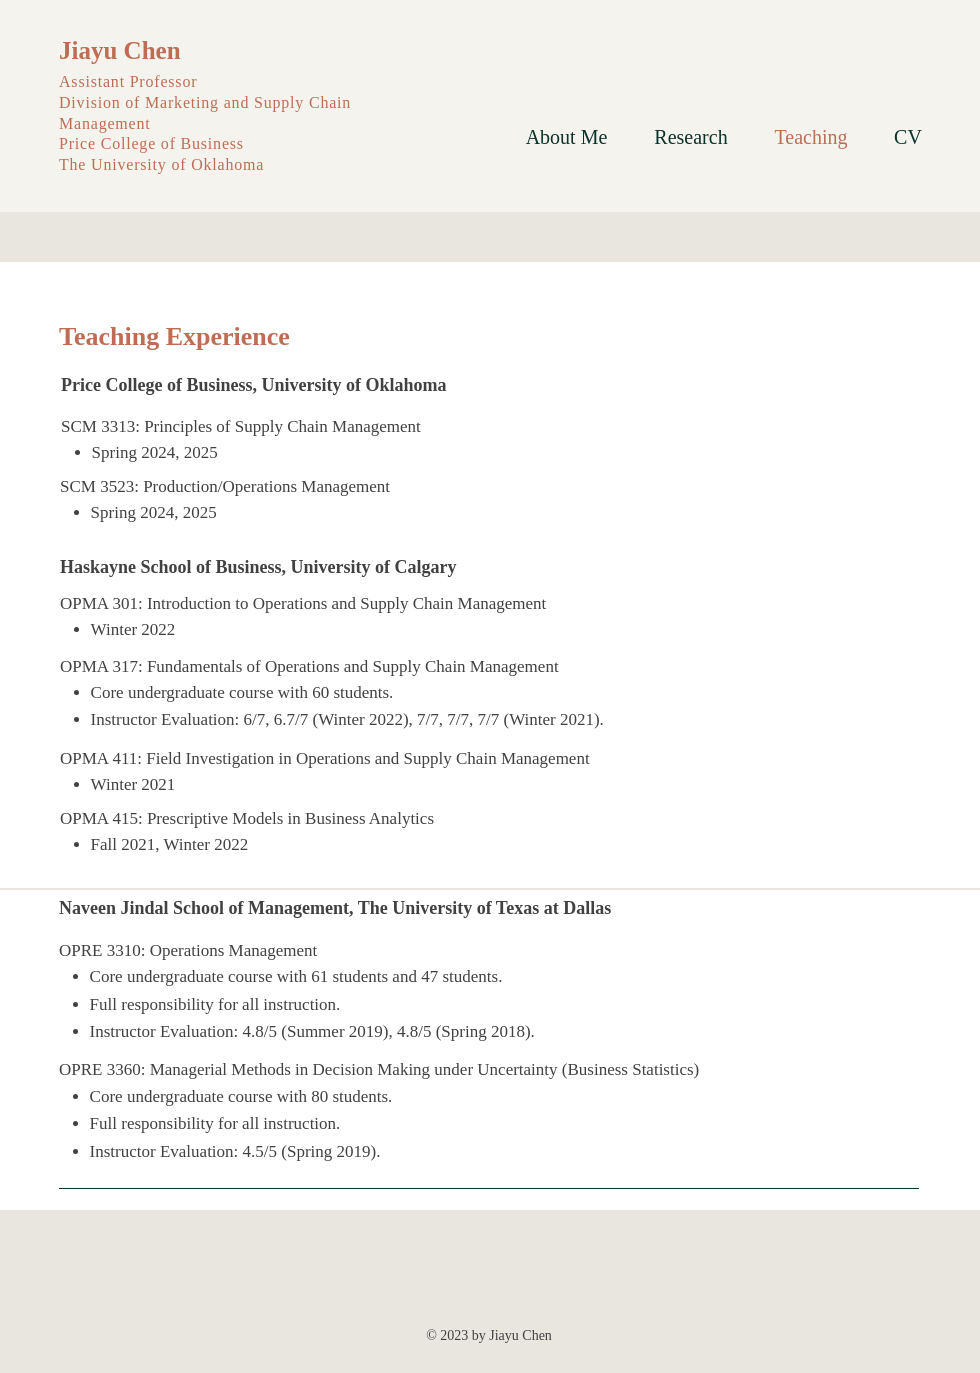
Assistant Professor (130, 81)
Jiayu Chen (120, 50)
